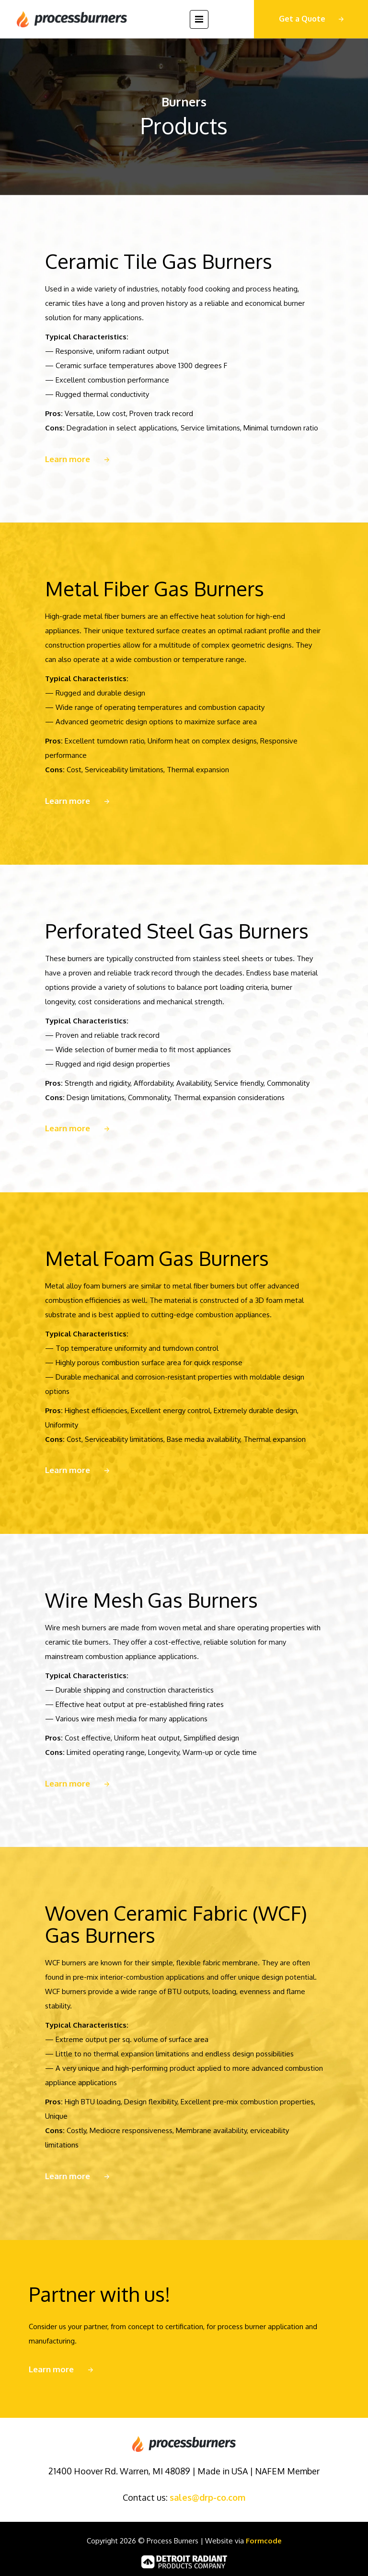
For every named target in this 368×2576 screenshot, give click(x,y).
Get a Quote (302, 18)
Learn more (67, 459)
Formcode (264, 2540)
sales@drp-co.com (207, 2497)
